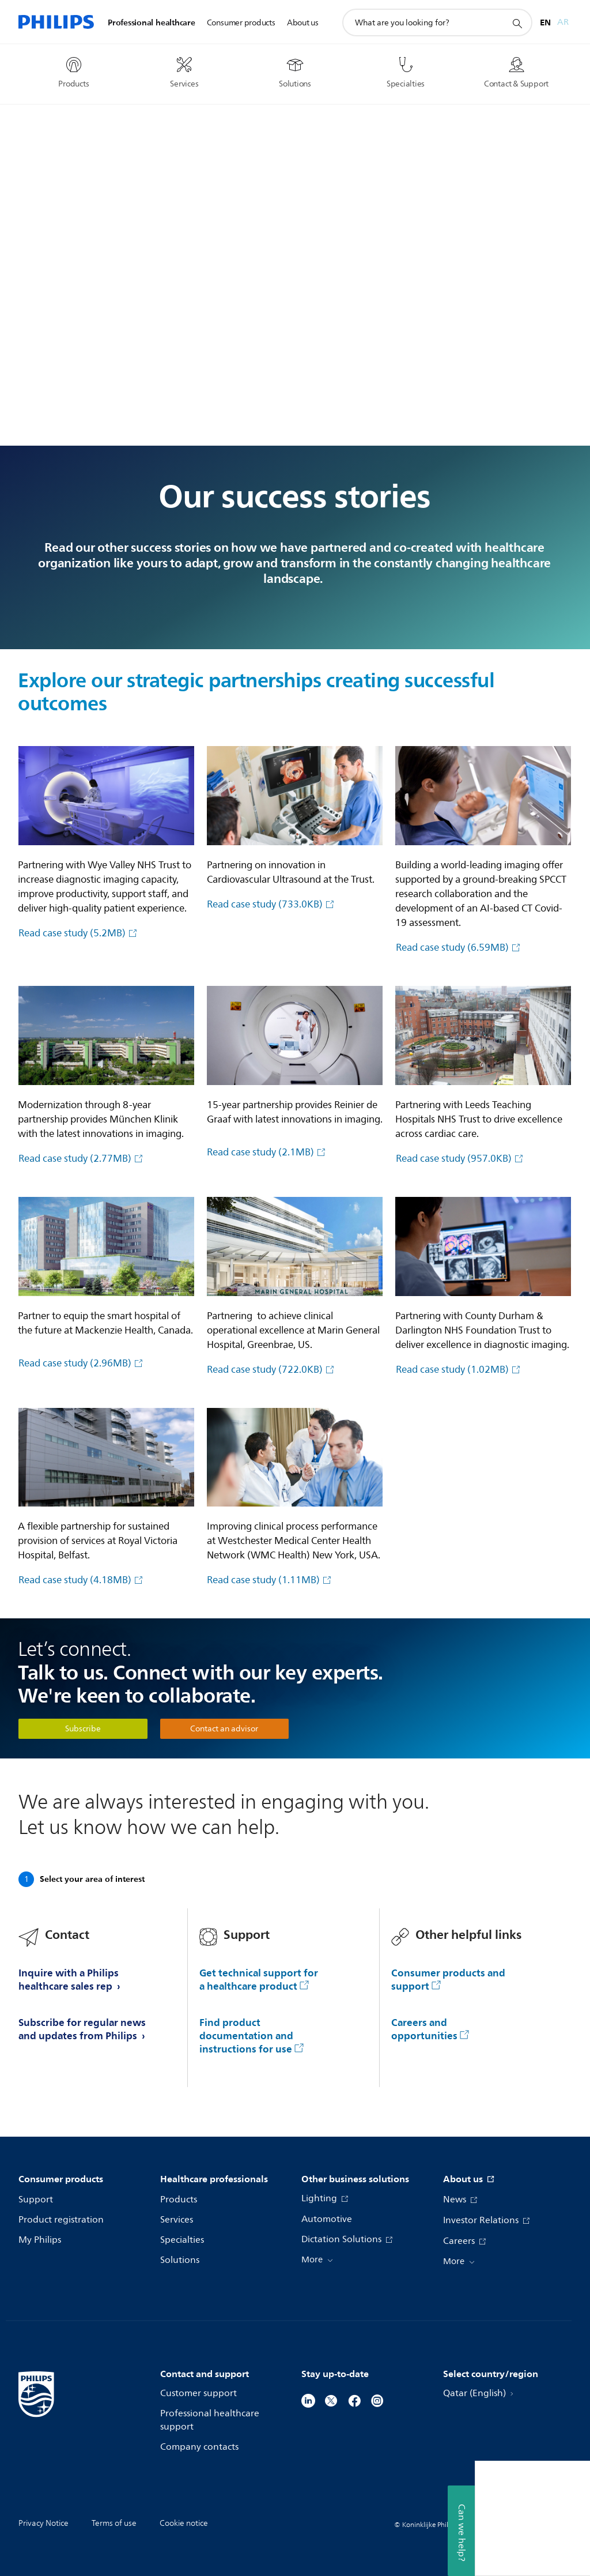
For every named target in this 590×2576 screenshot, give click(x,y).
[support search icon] (517, 23)
